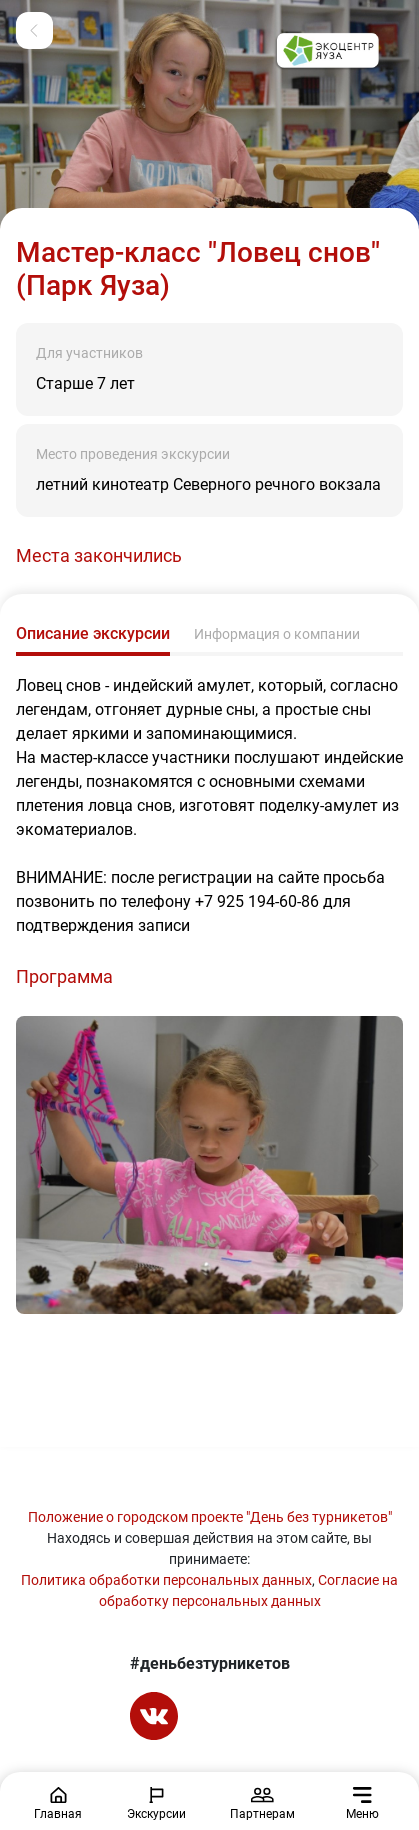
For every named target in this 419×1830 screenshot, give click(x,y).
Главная (58, 1804)
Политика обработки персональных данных (166, 1580)
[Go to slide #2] (264, 1364)
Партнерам (262, 1804)
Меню (362, 1804)
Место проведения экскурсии (133, 454)
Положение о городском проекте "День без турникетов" (210, 1517)
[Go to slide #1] (171, 1364)
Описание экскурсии (93, 633)
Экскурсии (156, 1804)
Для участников (89, 353)
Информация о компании (277, 634)
